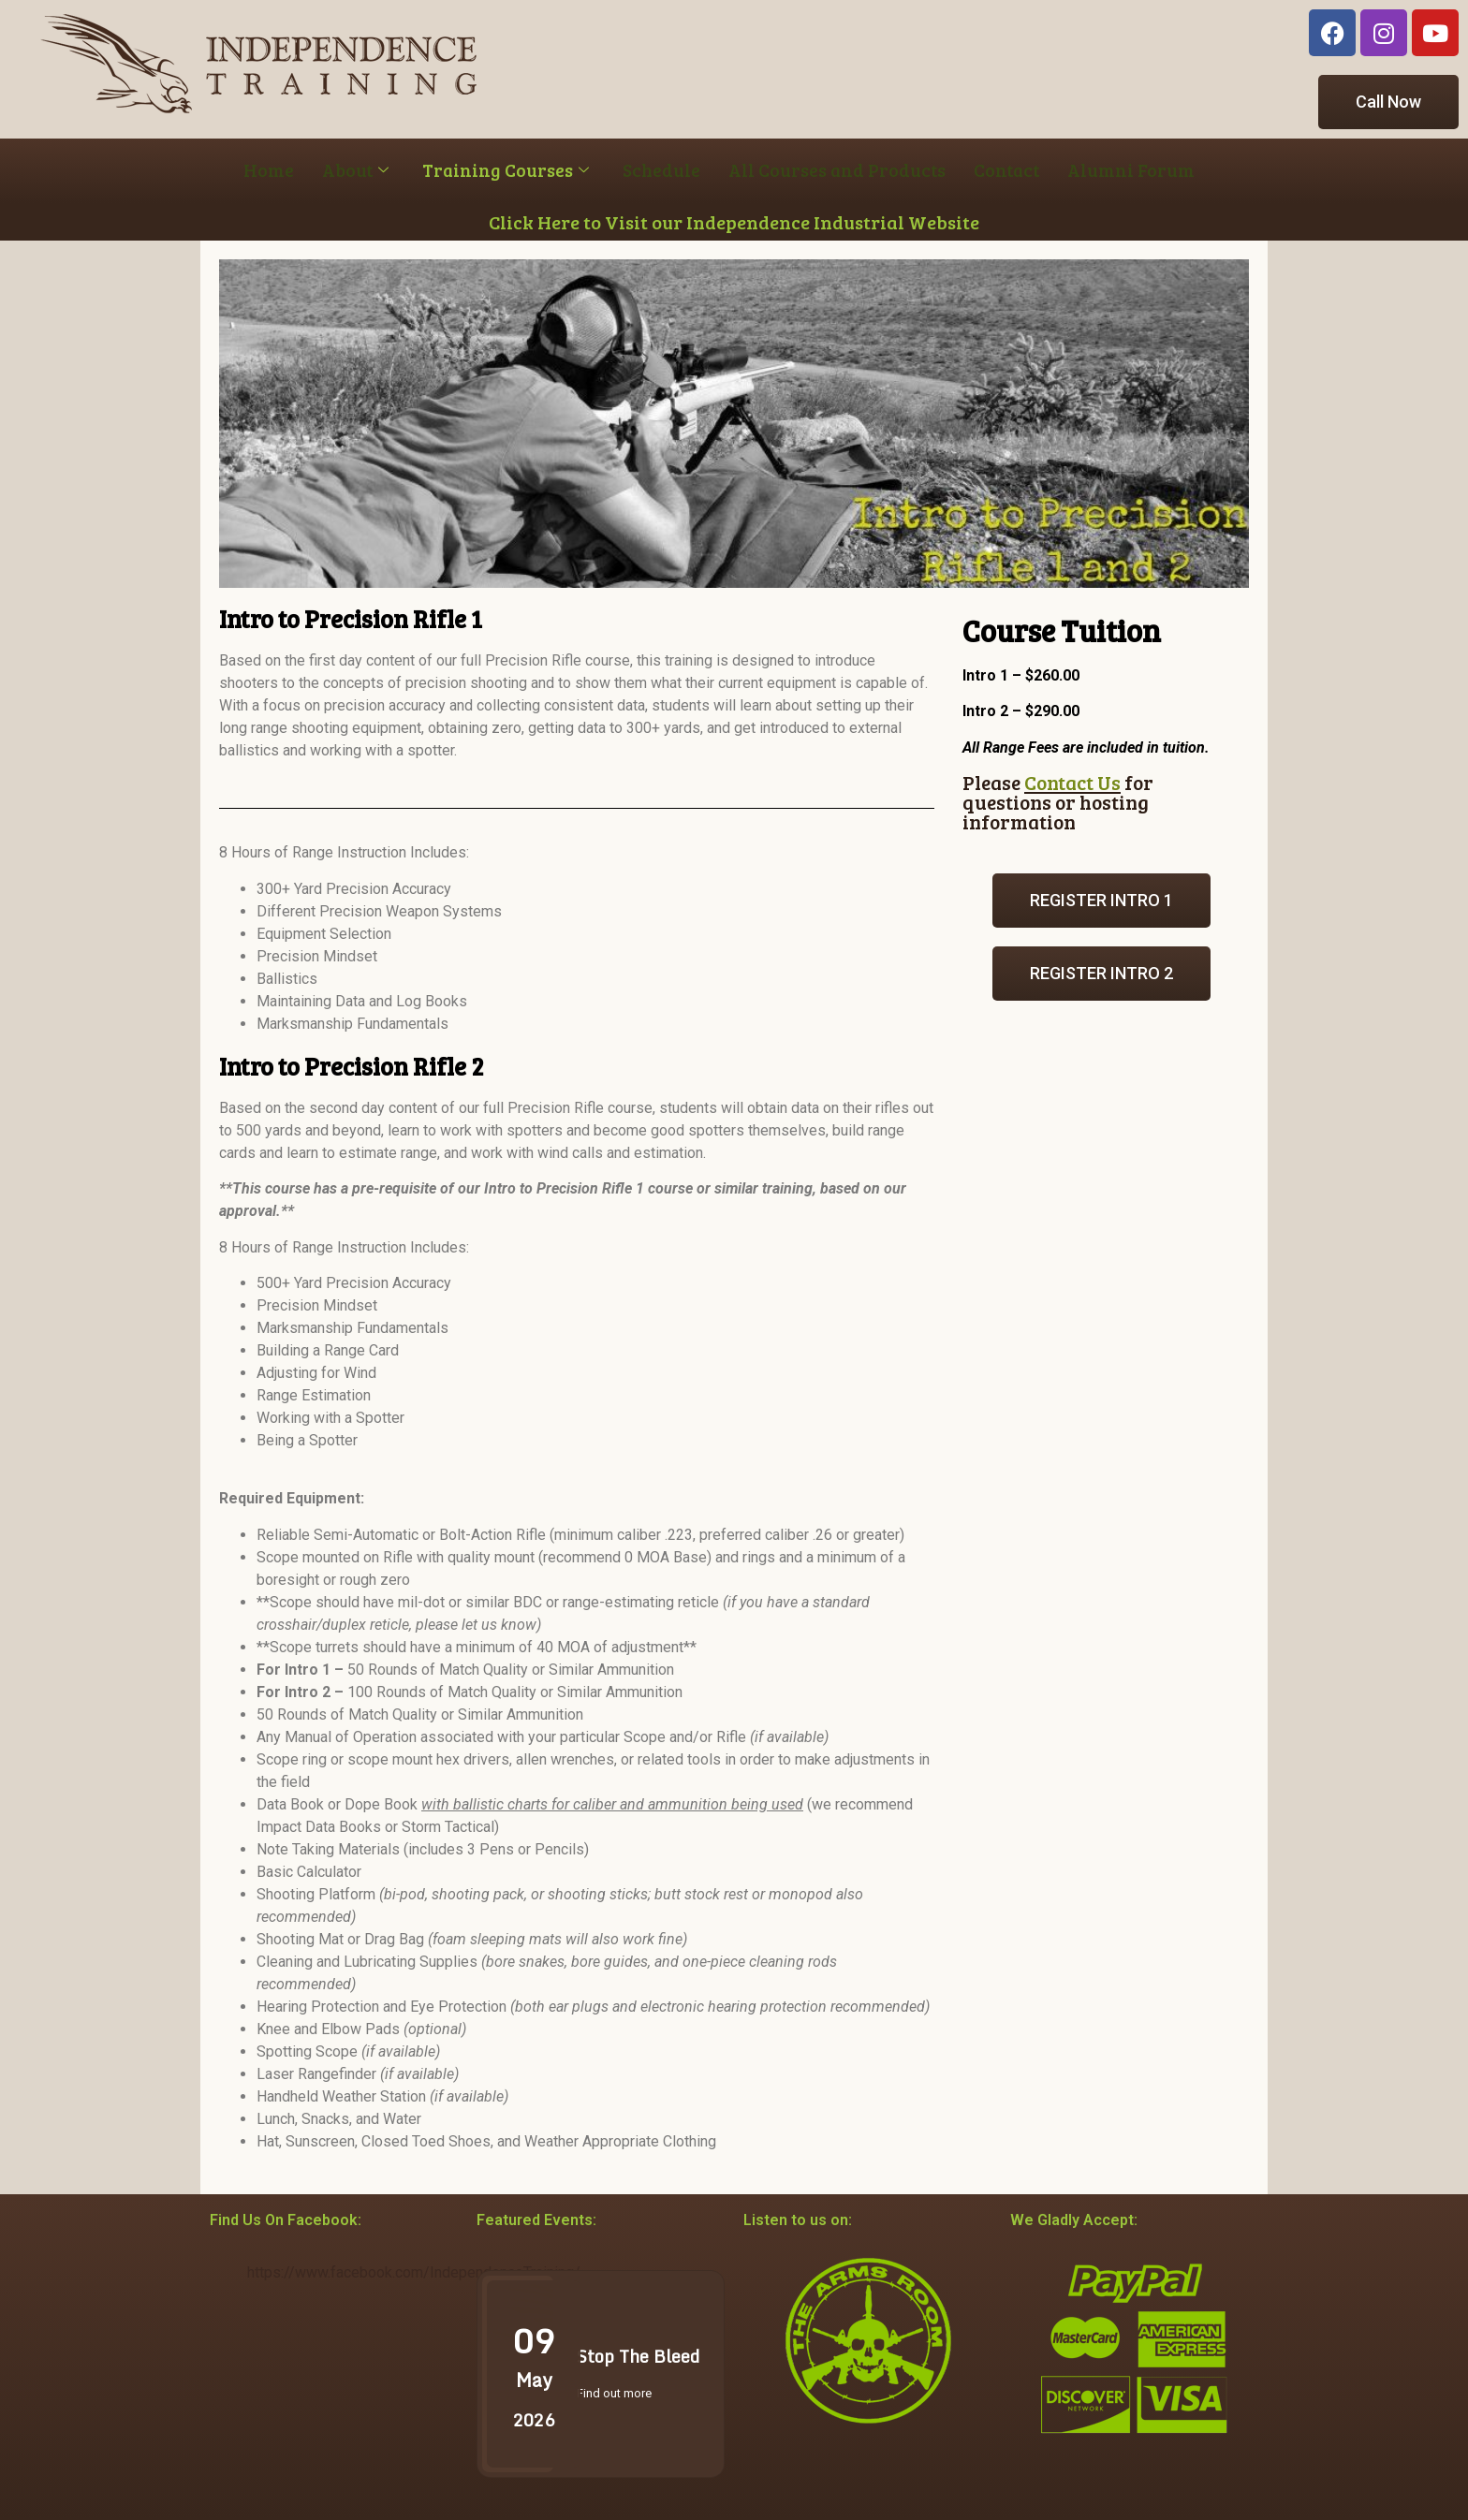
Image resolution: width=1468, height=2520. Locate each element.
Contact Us (1072, 782)
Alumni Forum (1131, 170)
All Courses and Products (837, 170)
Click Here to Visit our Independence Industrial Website (734, 222)
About (355, 170)
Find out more (614, 2393)
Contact (1006, 170)
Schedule (661, 170)
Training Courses (505, 170)
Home (268, 170)
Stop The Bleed (638, 2356)
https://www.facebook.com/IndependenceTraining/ (413, 2272)
